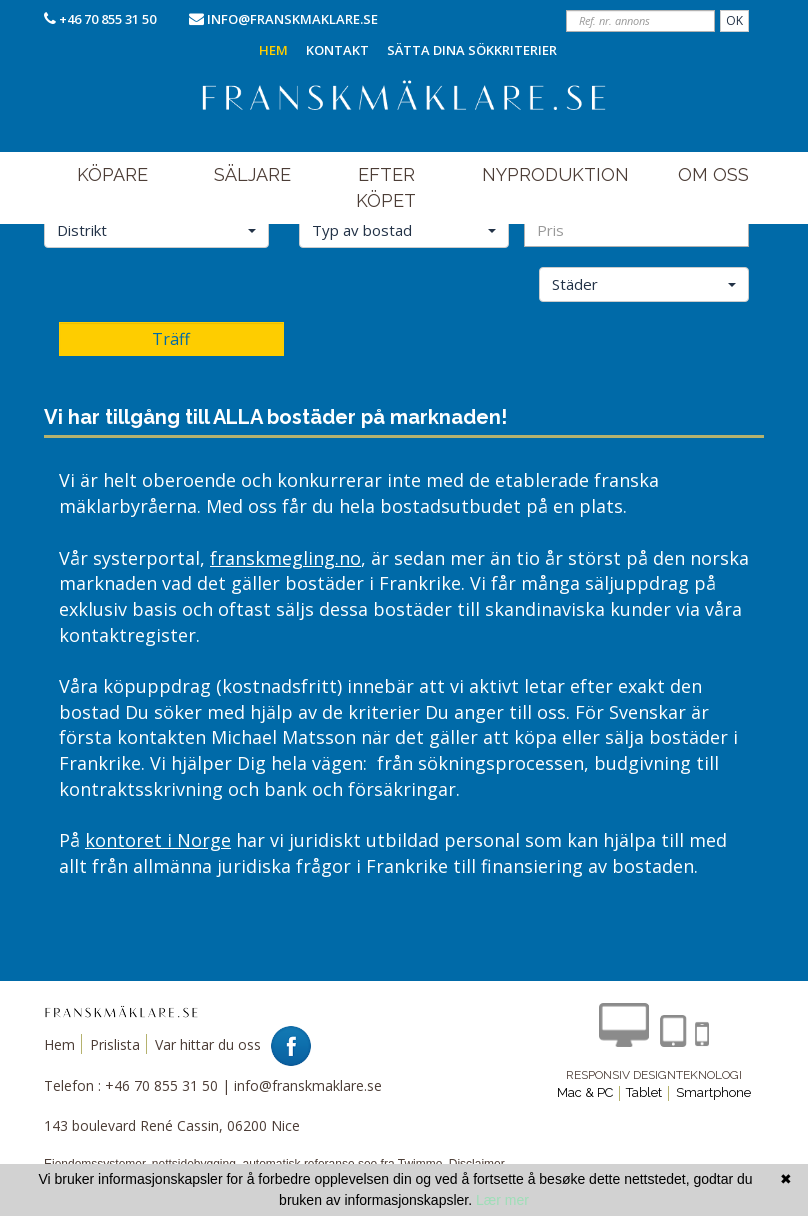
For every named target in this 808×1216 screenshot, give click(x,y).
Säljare (252, 174)
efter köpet (386, 187)
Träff (171, 339)
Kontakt (337, 50)
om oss (713, 174)
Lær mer (502, 1200)
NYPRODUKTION (555, 174)
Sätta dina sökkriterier (472, 50)
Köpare (112, 174)
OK (734, 20)
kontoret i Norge (158, 840)
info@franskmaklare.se (292, 19)
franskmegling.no (285, 558)
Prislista (115, 1044)
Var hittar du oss (208, 1044)
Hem (273, 50)
